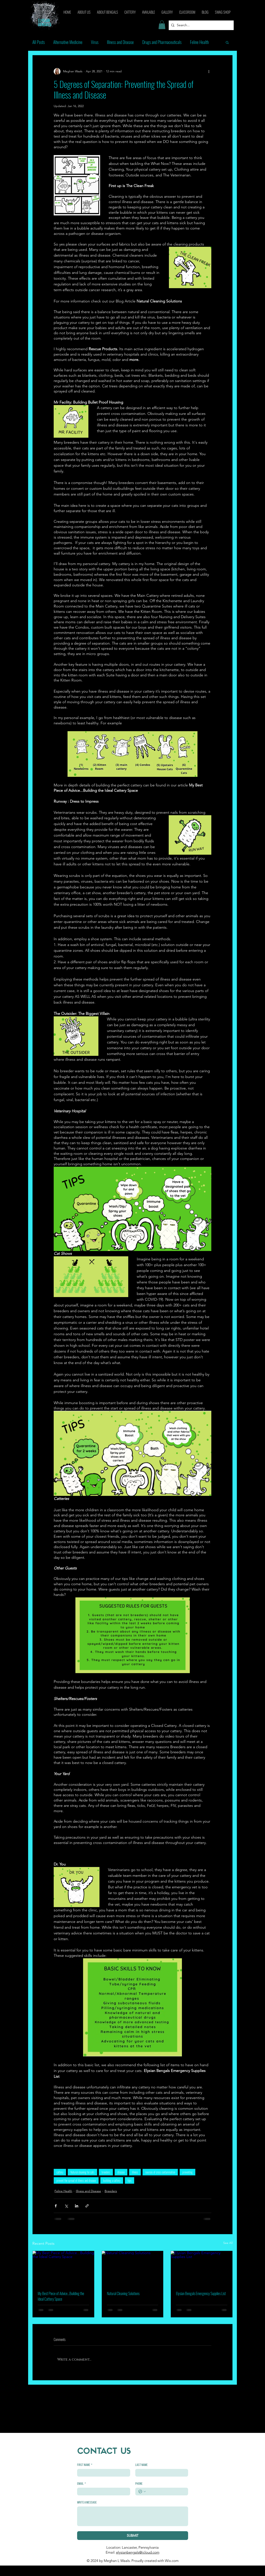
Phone (139, 2484)
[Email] (102, 2491)
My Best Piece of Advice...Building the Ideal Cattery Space (61, 2296)
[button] (162, 24)
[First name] (102, 2473)
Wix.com (172, 2561)
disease (121, 2172)
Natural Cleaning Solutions (123, 2293)
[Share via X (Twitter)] (66, 2206)
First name (84, 2465)
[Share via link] (87, 2206)
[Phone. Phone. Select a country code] (142, 2491)
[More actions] (208, 71)
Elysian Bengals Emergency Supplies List (201, 2293)
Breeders (111, 2191)
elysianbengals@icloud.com (137, 2552)
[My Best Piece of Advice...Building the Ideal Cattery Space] (63, 2268)
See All (228, 2243)
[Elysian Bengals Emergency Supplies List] (201, 2268)
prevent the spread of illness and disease (76, 2180)
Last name (141, 2465)
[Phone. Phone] (166, 2491)
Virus (94, 42)
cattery (59, 2172)
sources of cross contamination (160, 2172)
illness (135, 2172)
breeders (106, 2172)
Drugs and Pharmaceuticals (161, 42)
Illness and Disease (120, 42)
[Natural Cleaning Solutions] (132, 2268)
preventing (187, 2172)
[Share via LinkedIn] (77, 2206)
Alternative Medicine (67, 42)
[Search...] (201, 25)
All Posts (38, 42)
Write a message (87, 2502)
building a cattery (111, 2180)
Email (81, 2484)
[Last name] (160, 2473)
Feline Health (199, 42)
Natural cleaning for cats (82, 2172)
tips (129, 2180)
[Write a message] (132, 2516)
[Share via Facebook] (56, 2206)
